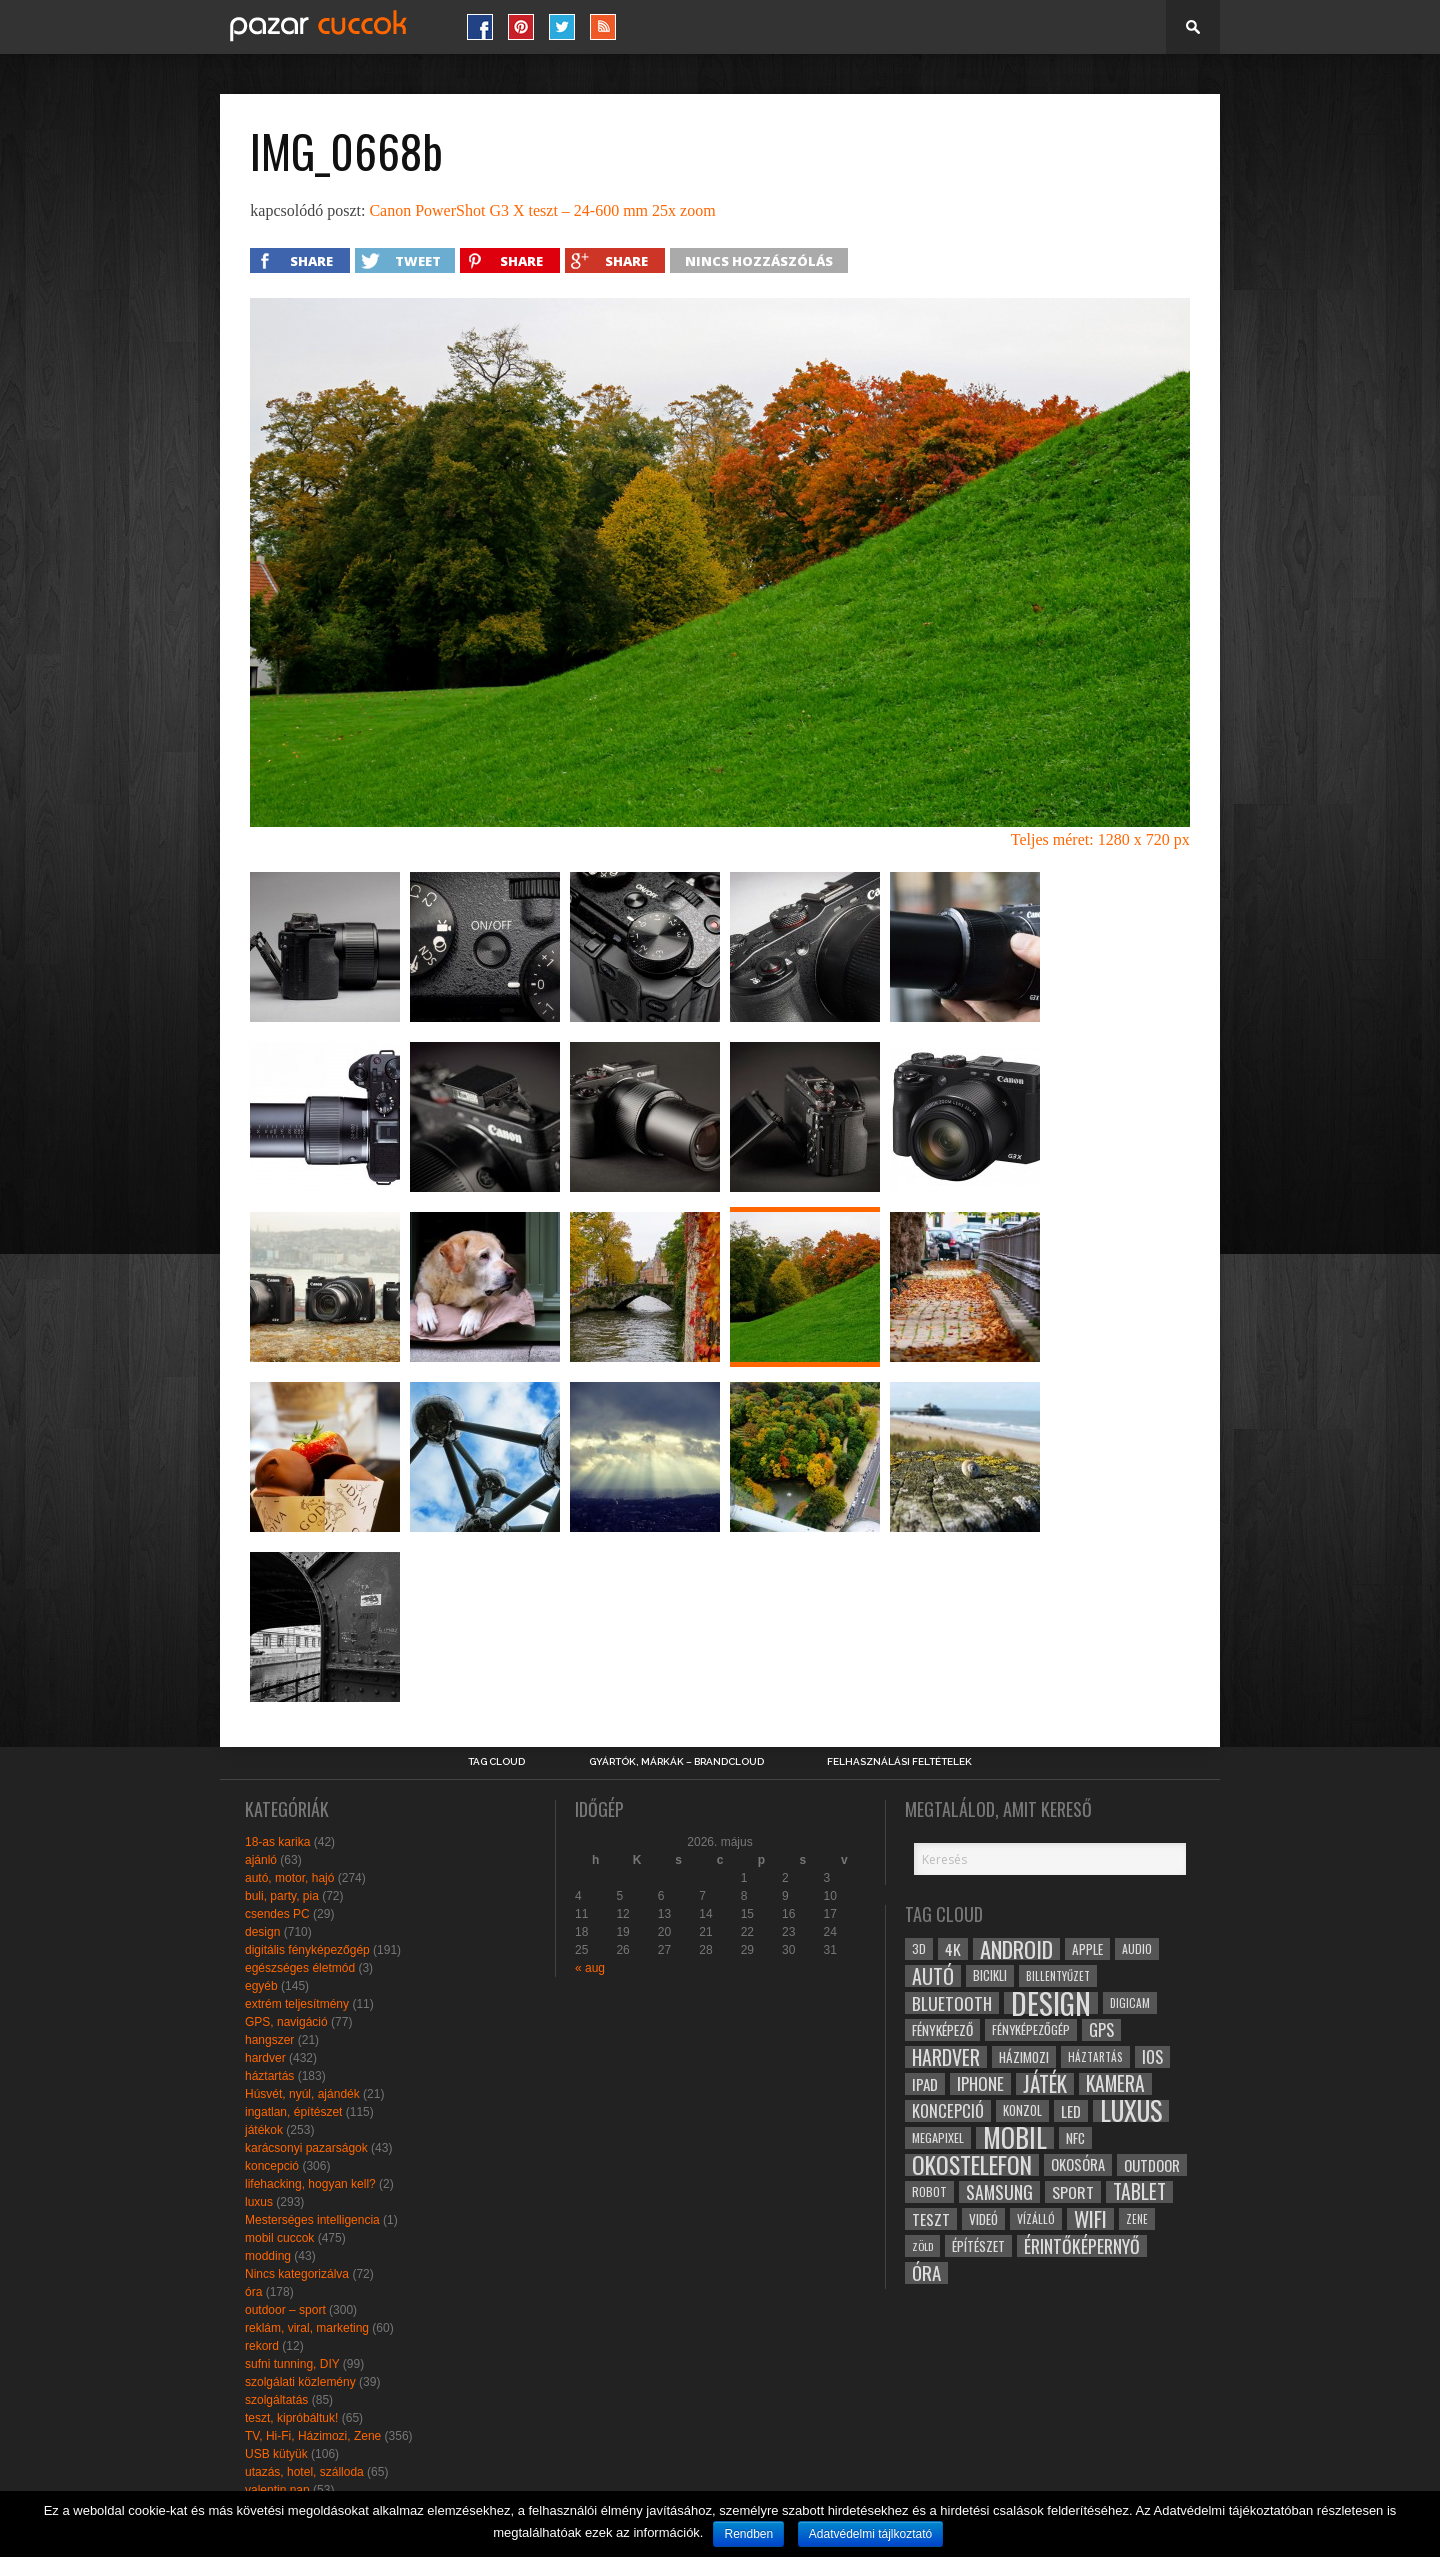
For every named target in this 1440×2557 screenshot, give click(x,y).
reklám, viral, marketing (307, 2328)
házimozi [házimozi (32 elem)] (1024, 2057)
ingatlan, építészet (293, 2112)
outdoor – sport (285, 2310)
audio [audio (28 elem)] (1137, 1948)
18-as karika (277, 1842)
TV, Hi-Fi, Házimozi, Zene (313, 2436)
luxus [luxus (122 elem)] (1131, 2111)
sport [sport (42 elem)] (1073, 2192)
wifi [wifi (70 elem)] (1090, 2219)
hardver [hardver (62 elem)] (946, 2057)
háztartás (269, 2076)
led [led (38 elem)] (1071, 2111)
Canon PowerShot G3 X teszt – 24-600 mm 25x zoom (542, 210)
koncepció (272, 2166)
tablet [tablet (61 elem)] (1139, 2192)
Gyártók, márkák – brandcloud (676, 1762)
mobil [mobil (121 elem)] (1015, 2138)
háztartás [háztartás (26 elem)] (1095, 2056)
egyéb (261, 1986)
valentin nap (277, 2490)
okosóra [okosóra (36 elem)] (1078, 2164)
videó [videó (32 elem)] (983, 2219)
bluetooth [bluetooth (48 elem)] (952, 2003)
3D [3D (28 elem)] (919, 1948)
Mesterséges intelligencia (312, 2220)
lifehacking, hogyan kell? (310, 2184)
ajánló (261, 1860)
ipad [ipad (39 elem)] (925, 2084)
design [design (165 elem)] (1051, 2003)
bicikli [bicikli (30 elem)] (990, 1975)
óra (253, 2292)
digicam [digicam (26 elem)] (1130, 2002)
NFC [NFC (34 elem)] (1075, 2137)
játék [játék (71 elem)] (1045, 2084)
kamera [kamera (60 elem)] (1115, 2084)
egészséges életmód (300, 1968)
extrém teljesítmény (297, 2004)
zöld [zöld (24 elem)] (922, 2246)
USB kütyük (276, 2454)
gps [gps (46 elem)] (1101, 2030)
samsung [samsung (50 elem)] (999, 2192)
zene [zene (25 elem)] (1137, 2219)
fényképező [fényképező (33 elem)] (942, 2030)
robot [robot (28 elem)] (929, 2191)
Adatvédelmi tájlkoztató (870, 2534)
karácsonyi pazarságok (306, 2148)
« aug (590, 1968)
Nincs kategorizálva (297, 2274)
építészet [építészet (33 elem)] (978, 2246)
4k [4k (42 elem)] (953, 1949)
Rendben (748, 2534)
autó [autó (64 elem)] (933, 1976)
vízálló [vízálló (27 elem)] (1036, 2218)
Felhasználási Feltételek (899, 1762)
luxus (259, 2202)
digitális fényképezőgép (307, 1950)
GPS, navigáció (286, 2022)
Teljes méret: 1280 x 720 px (1100, 839)
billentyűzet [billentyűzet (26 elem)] (1058, 1975)
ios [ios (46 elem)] (1152, 2057)
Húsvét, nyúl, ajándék (302, 2094)
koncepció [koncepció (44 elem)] (948, 2111)
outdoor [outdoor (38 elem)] (1152, 2165)
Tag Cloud (496, 1762)
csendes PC (277, 1914)
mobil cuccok (279, 2238)
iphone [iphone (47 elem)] (980, 2084)
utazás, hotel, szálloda (304, 2472)
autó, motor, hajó (289, 1878)
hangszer (269, 2040)
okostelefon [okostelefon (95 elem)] (972, 2165)
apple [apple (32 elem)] (1087, 1949)
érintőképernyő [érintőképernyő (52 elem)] (1082, 2246)
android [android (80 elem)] (1016, 1949)
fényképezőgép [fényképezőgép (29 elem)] (1031, 2029)
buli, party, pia (282, 1896)
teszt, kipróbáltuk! (291, 2418)
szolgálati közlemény (300, 2382)
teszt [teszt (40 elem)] (931, 2219)
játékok (264, 2130)
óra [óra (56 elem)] (926, 2273)
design (262, 1932)
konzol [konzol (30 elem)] (1022, 2110)
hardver (265, 2058)
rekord (262, 2346)
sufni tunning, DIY (292, 2364)
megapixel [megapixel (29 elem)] (938, 2137)
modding (268, 2256)
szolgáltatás (276, 2400)
